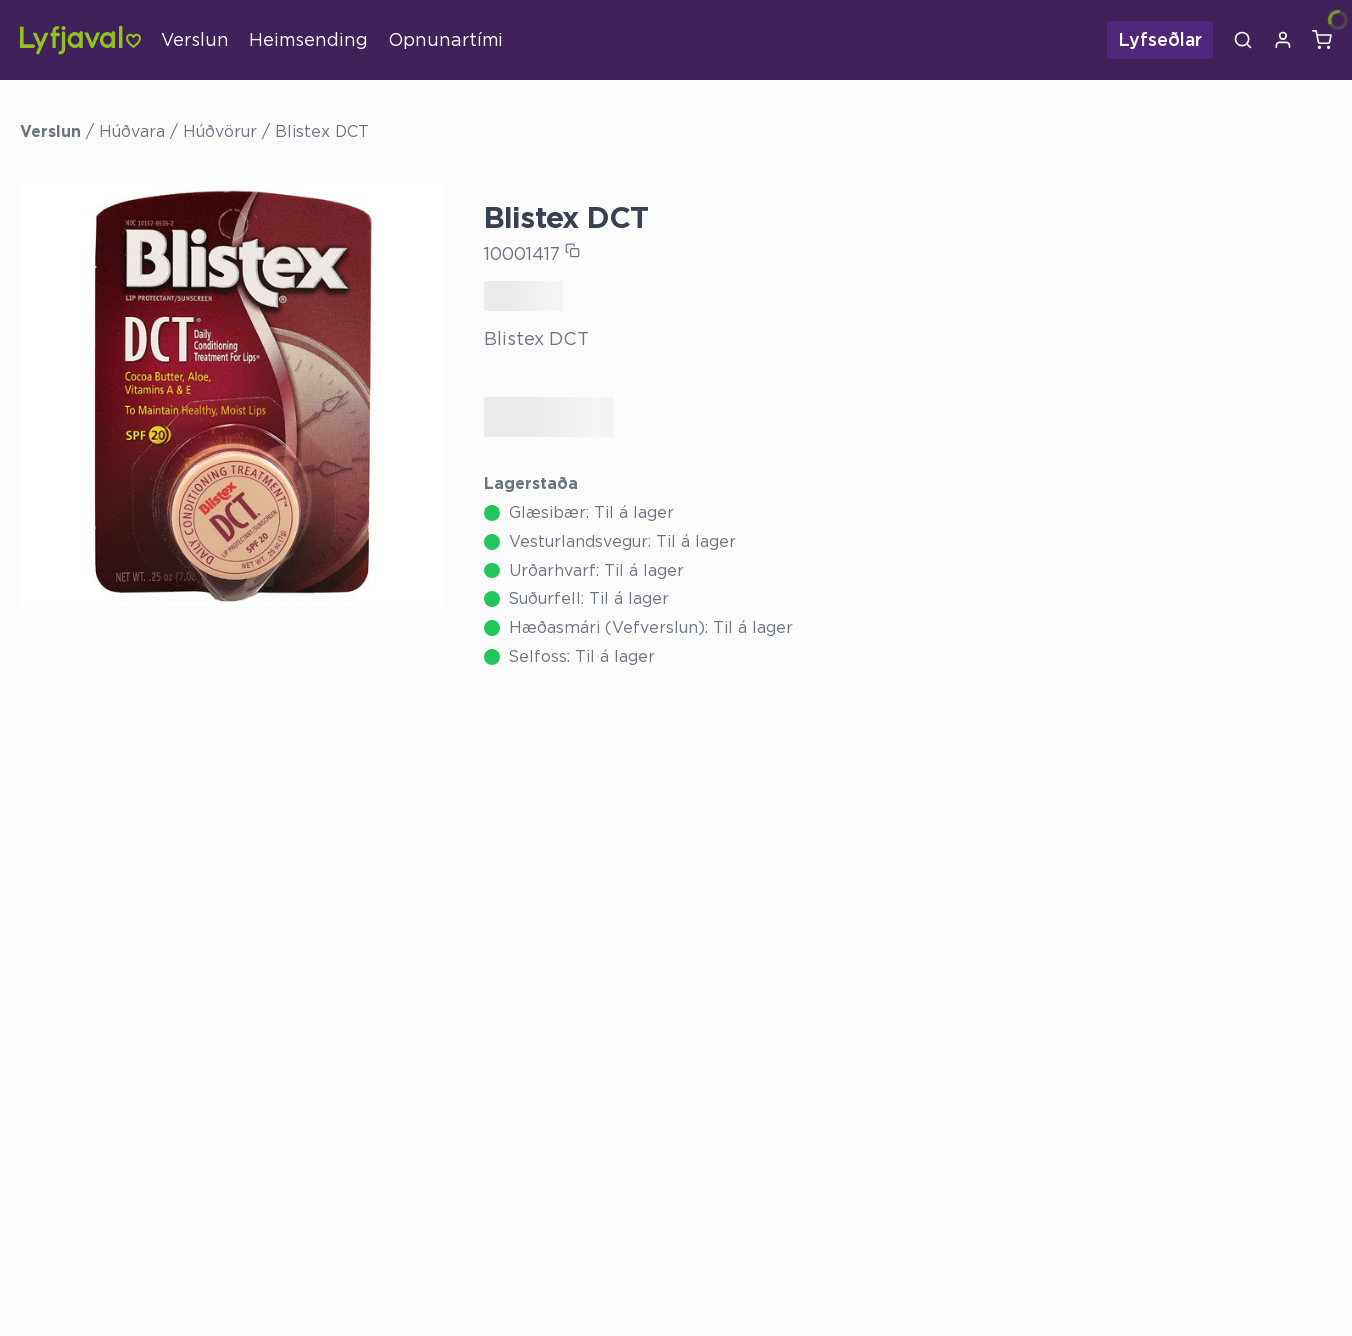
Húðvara (132, 131)
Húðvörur (220, 131)
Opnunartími (445, 39)
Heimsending (308, 39)
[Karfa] (1322, 40)
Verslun (195, 39)
